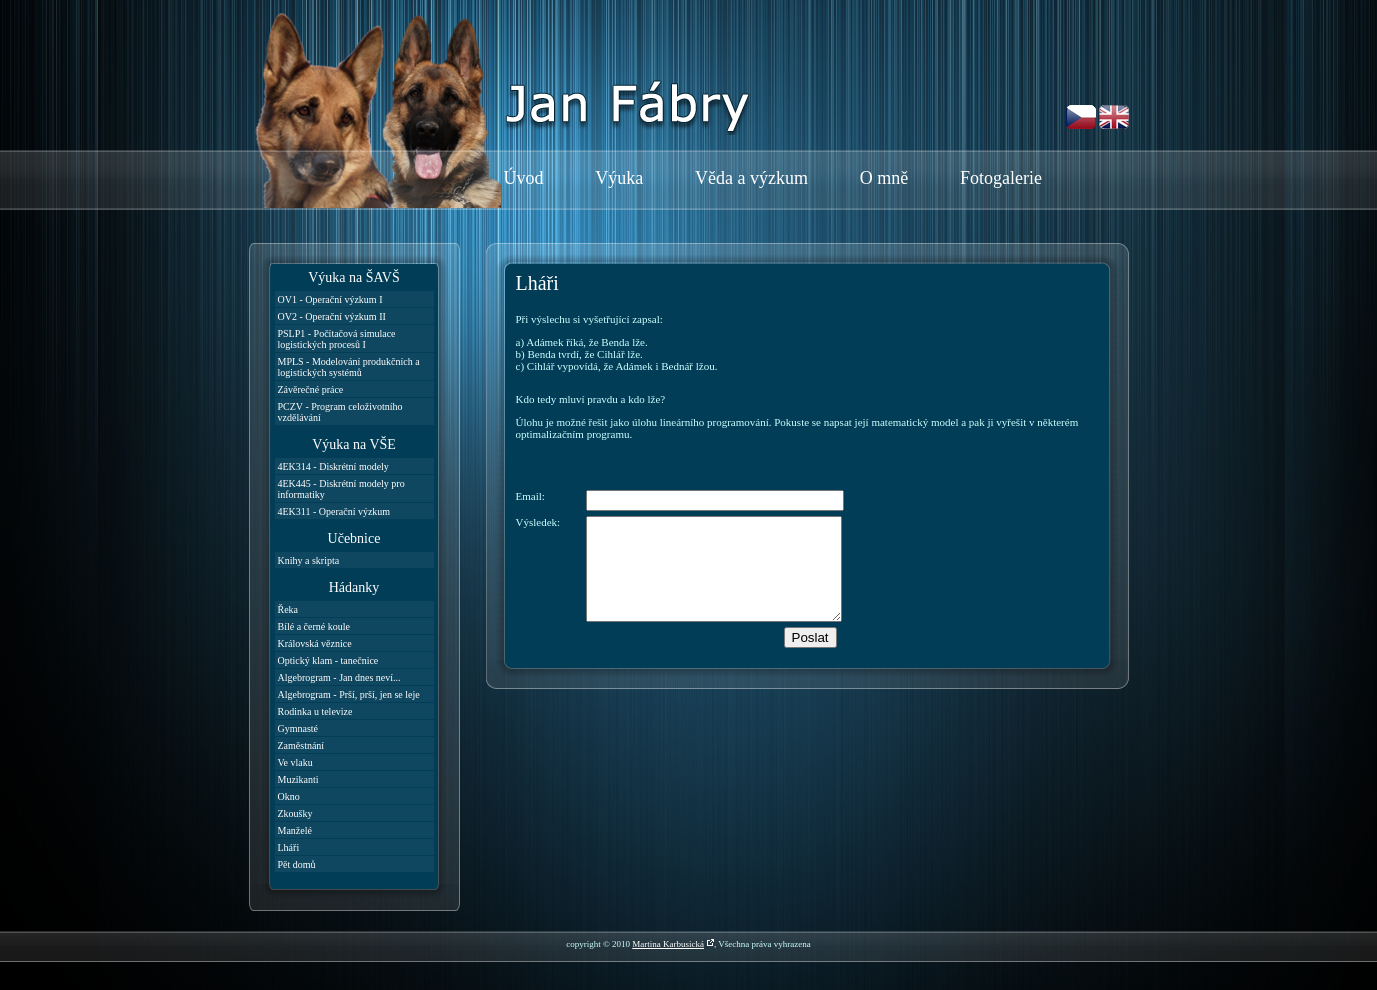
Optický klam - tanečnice (328, 660)
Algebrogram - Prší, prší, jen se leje (349, 694)
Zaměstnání (301, 745)
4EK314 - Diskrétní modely (333, 466)
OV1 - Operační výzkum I (330, 299)
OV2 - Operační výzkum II (332, 316)
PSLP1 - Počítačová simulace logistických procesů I (337, 339)
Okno (289, 796)
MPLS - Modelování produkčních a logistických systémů (349, 367)
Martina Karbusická (668, 944)
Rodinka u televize (315, 711)
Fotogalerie (1001, 178)
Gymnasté (298, 728)
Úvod (524, 178)
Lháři (289, 847)
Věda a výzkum (751, 178)
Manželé (295, 830)
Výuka (619, 178)
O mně (884, 178)
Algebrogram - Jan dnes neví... (339, 677)
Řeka (288, 609)
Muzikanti (298, 779)
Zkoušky (295, 813)
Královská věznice (315, 643)
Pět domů (297, 864)
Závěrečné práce (311, 389)
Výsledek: (538, 522)
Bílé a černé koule (314, 626)
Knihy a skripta (309, 560)
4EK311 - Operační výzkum (334, 511)
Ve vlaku (295, 762)
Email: (530, 496)
